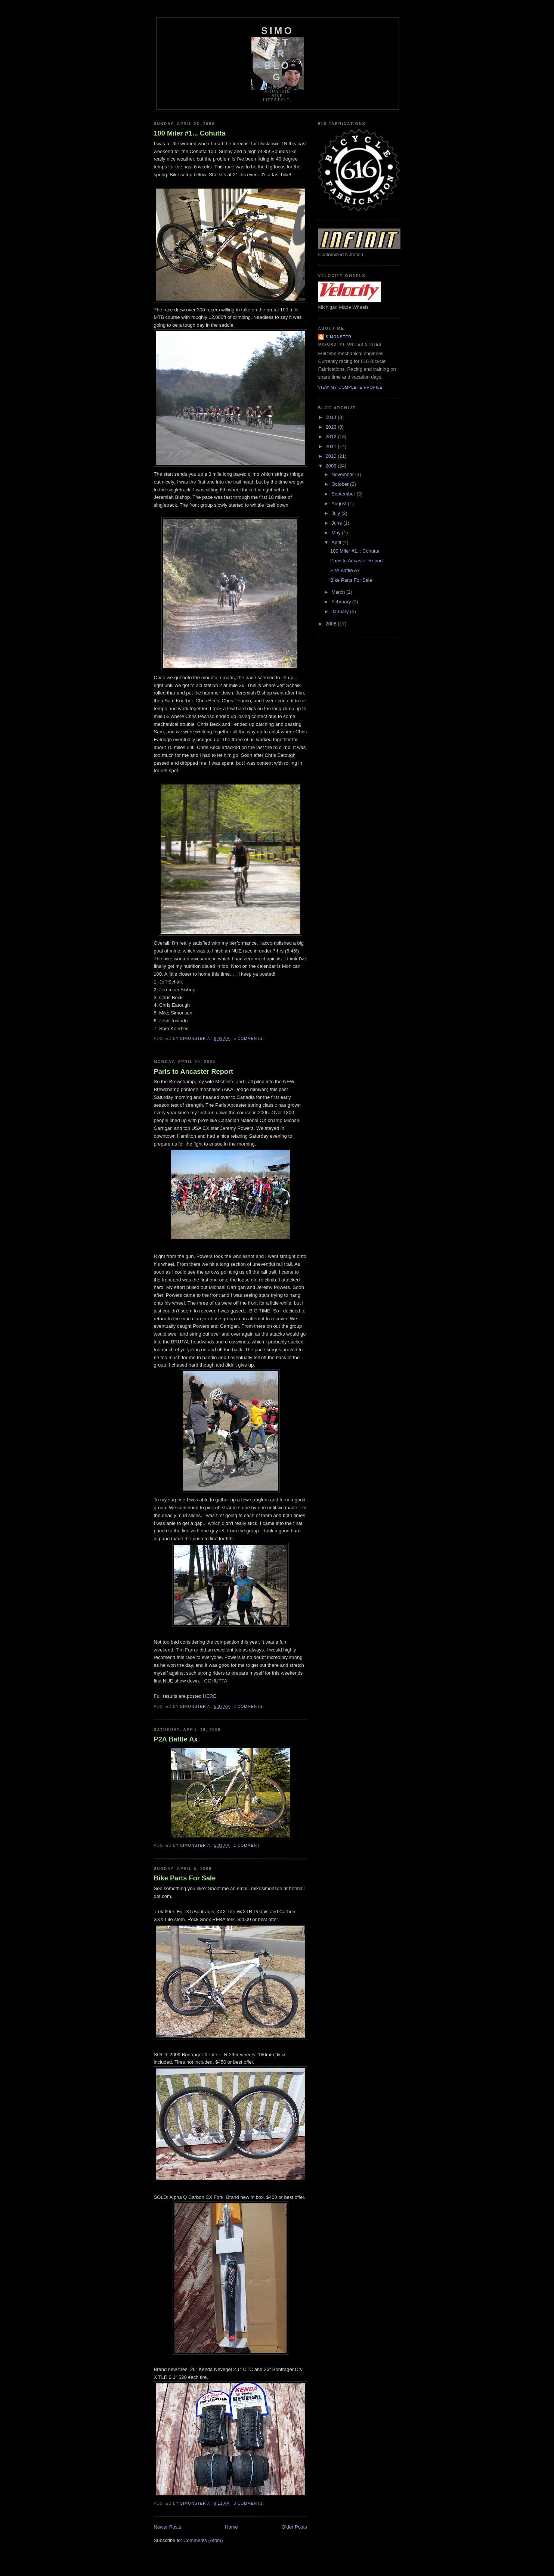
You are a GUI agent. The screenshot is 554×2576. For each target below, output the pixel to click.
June (337, 523)
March (338, 592)
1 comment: (247, 1845)
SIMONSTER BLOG (277, 54)
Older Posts (294, 2527)
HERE (209, 1696)
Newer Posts (168, 2527)
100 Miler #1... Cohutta (190, 133)
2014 (332, 417)
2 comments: (249, 1707)
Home (231, 2527)
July (336, 513)
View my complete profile (350, 387)
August (339, 503)
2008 (332, 624)
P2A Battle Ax (176, 1739)
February (341, 602)
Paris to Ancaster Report (193, 1071)
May (336, 532)
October (340, 484)
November (343, 474)
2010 (332, 456)
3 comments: (249, 2503)
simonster (339, 337)
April (337, 542)
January (340, 611)
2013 (332, 427)
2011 (332, 446)
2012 (332, 436)
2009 (332, 466)
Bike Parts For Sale (185, 1878)
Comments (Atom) (203, 2540)
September (343, 494)
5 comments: (249, 1039)
